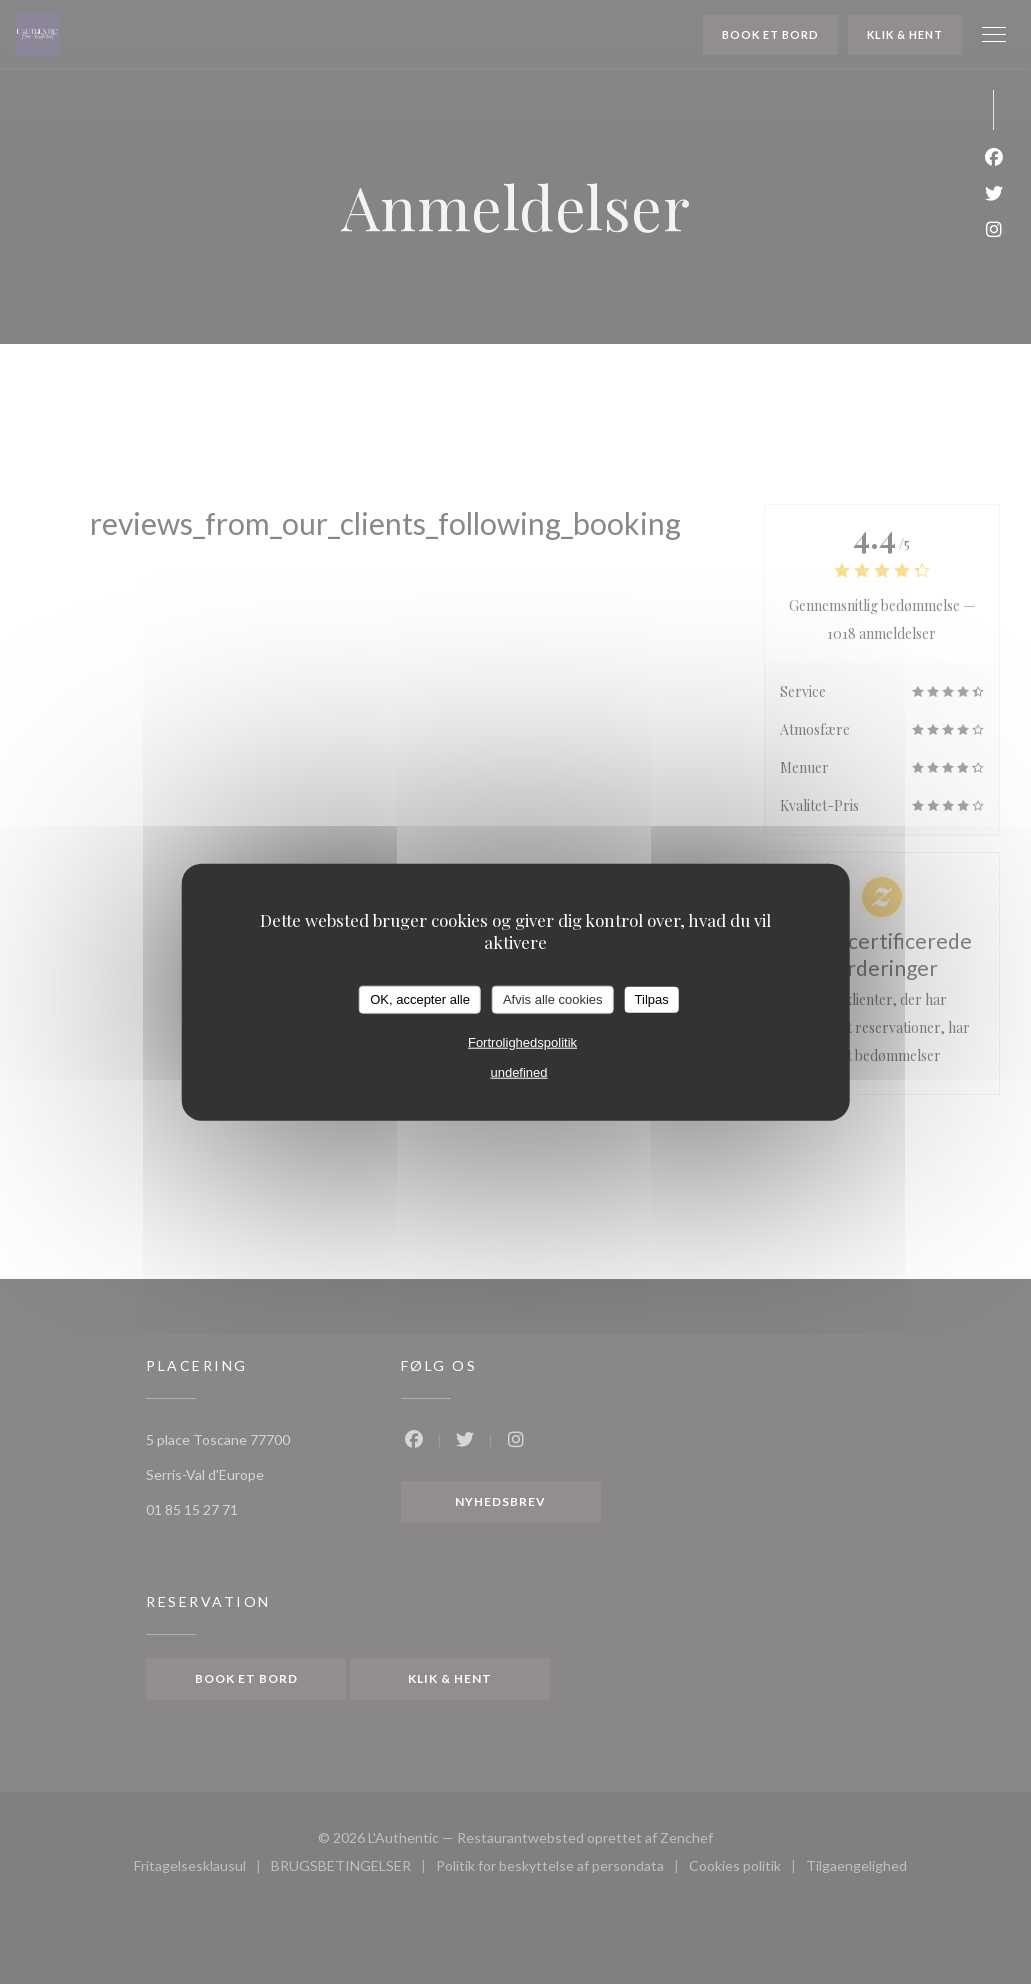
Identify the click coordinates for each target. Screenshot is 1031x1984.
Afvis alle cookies (553, 999)
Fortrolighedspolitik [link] (522, 1041)
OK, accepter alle (420, 999)
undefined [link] (518, 1071)
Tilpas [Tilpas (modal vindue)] (652, 999)
